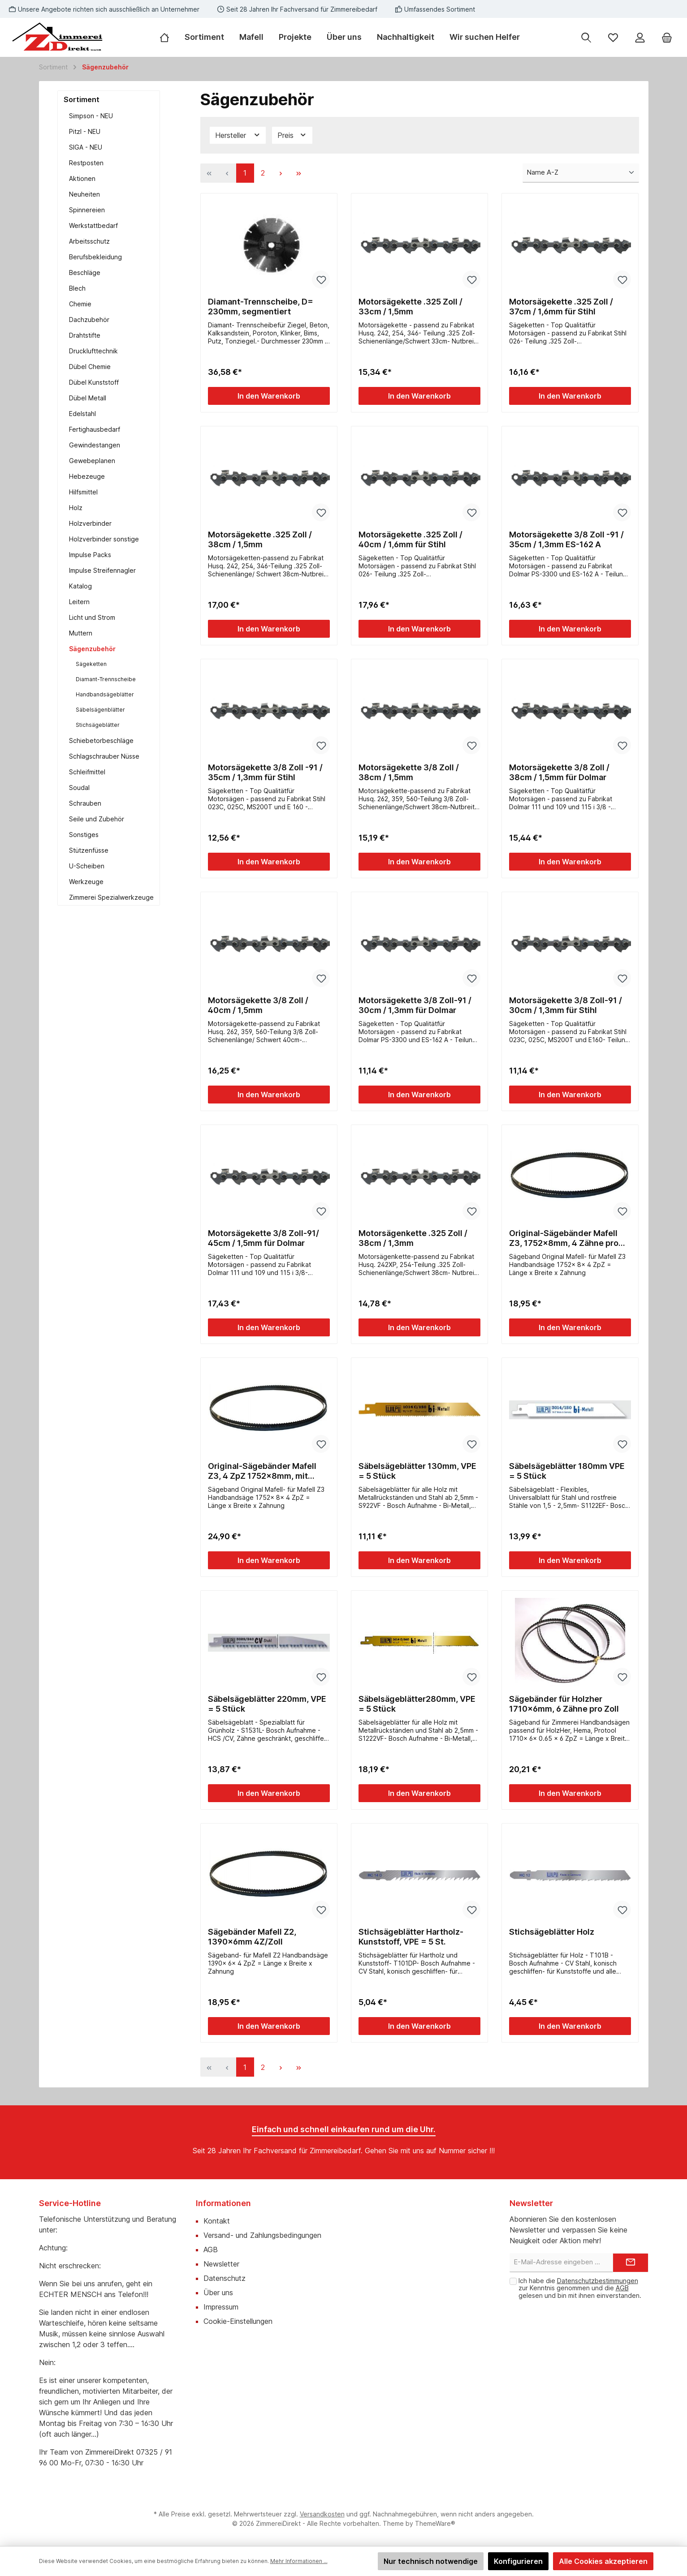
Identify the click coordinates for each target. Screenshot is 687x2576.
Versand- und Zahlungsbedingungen (262, 2235)
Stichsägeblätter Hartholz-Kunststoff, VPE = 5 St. (411, 1936)
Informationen (223, 2203)
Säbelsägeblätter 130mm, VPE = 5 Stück (417, 1471)
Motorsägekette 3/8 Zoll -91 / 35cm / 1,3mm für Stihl (265, 772)
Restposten (86, 163)
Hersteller (238, 135)
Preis (292, 135)
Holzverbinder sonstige (104, 539)
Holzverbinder (90, 523)
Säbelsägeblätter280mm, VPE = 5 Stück (417, 1703)
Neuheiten (84, 194)
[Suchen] (586, 37)
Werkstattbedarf (93, 225)
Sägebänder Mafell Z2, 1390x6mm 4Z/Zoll (252, 1936)
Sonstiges (84, 834)
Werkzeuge (86, 881)
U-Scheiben (86, 866)
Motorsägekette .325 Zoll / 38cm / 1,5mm (260, 539)
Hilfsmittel (83, 492)
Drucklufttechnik (93, 351)
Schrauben (85, 803)
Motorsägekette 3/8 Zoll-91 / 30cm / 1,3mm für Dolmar (415, 1005)
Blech (77, 288)
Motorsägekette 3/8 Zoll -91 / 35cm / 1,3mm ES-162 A (566, 539)
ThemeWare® (435, 2523)
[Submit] (630, 2262)
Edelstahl (82, 413)
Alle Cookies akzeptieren (603, 2561)
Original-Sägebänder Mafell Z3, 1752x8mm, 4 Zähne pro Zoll (563, 1238)
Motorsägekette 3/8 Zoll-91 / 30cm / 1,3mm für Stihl (565, 1005)
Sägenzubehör (92, 649)
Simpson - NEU (91, 116)
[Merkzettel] (613, 37)
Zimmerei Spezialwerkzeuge (111, 897)
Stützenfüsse (88, 850)
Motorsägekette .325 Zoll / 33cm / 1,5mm (410, 306)
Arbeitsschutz (89, 241)
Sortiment (81, 99)
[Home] (168, 37)
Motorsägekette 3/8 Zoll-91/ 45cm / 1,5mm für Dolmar (263, 1238)
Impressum (220, 2306)
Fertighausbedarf (94, 429)
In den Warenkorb (269, 395)
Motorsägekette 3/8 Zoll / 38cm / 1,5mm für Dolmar (559, 772)
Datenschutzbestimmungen (597, 2280)
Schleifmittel (87, 772)
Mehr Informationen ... (299, 2561)
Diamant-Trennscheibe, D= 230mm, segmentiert (260, 306)
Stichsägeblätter (98, 724)
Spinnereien (87, 210)
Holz (75, 507)
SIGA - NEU (85, 147)
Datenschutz (224, 2278)
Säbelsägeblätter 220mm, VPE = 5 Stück (267, 1703)
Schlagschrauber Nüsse (104, 756)
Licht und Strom (92, 617)
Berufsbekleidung (95, 257)
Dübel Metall (87, 398)
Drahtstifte (84, 335)
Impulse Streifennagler (102, 570)
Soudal (79, 787)
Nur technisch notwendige (431, 2561)
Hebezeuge (87, 476)
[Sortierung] (581, 173)
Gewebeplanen (92, 460)
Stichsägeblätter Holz (551, 1931)
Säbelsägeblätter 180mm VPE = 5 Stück (567, 1471)
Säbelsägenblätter (100, 709)
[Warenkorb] (667, 37)
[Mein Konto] (640, 37)
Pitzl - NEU (84, 131)
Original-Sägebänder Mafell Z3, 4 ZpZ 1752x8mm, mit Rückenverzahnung (262, 1471)
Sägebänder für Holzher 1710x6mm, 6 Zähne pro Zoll (564, 1703)
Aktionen (82, 178)
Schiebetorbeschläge (101, 740)
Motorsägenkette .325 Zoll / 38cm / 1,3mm (413, 1238)
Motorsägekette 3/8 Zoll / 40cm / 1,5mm (258, 1005)
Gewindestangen (94, 445)
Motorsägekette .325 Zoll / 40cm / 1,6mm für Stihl (410, 539)
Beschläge (84, 272)
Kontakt (216, 2220)
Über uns (218, 2292)
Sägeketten (91, 664)
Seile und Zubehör (96, 819)
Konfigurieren (518, 2561)
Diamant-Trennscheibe (106, 679)
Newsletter (221, 2263)
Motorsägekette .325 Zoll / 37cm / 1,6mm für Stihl (561, 306)
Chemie (80, 304)
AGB (210, 2249)
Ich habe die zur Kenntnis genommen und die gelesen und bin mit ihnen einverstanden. (579, 2288)
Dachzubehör (89, 319)
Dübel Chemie (90, 366)
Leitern (79, 601)
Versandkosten (322, 2514)
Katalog (80, 586)
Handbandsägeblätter (105, 694)
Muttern (80, 633)
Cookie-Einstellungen (237, 2321)
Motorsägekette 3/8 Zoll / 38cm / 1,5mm (409, 772)
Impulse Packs (90, 554)
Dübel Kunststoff (94, 382)
